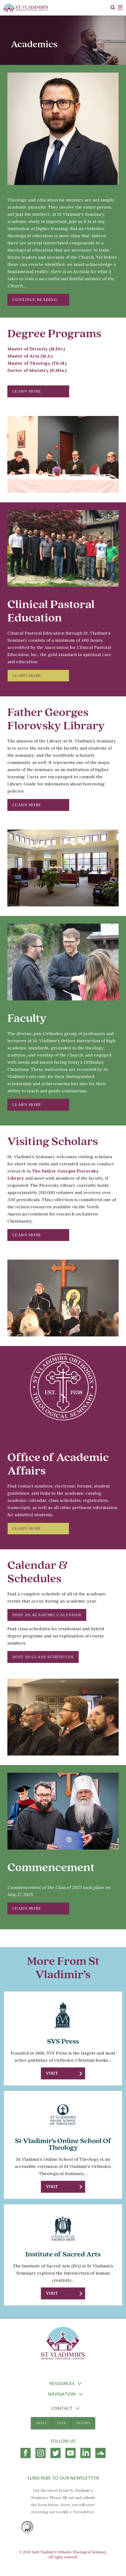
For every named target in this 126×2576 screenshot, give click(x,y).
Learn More (26, 391)
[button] (63, 2073)
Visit (52, 2073)
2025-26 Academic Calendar (46, 1615)
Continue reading (34, 299)
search (113, 7)
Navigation (62, 2394)
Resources (61, 2383)
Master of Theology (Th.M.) (37, 363)
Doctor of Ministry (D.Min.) (37, 370)
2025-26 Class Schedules (43, 1657)
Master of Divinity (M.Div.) (36, 349)
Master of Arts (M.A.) (30, 356)
